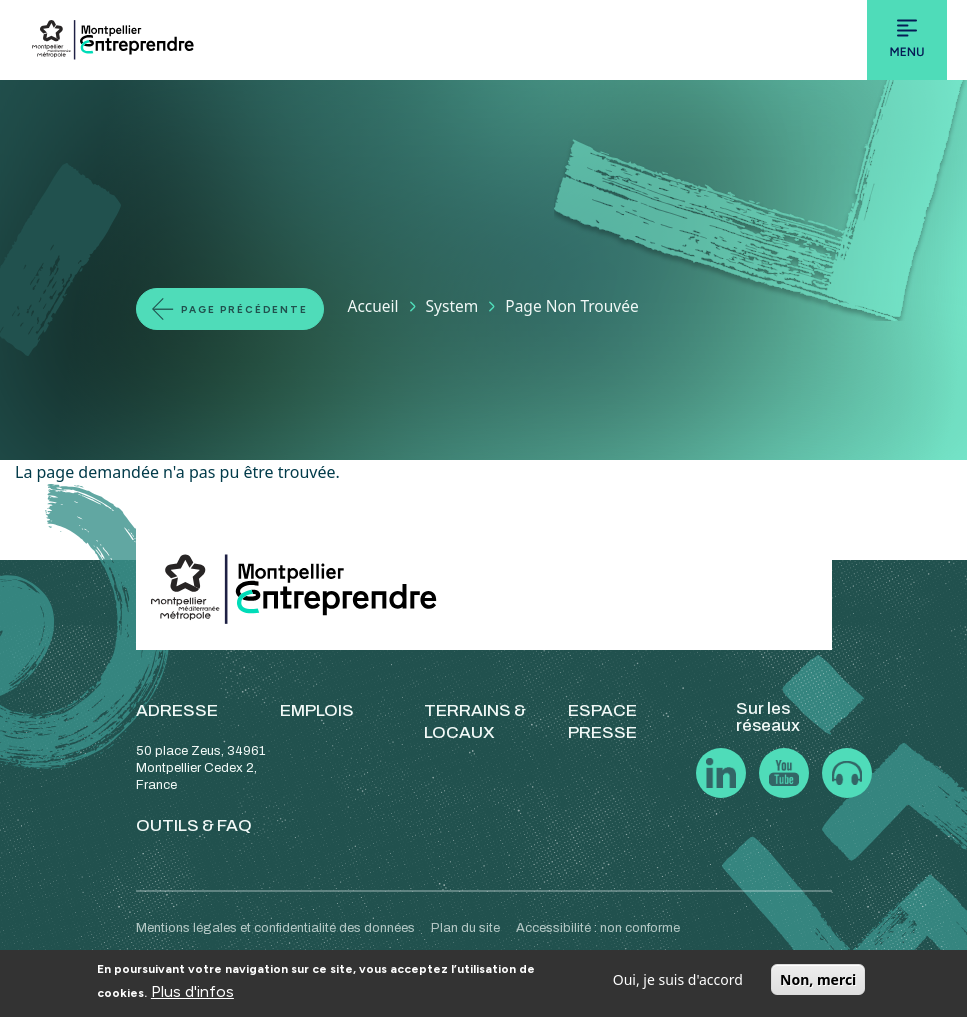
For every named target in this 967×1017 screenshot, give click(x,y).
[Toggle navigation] (907, 40)
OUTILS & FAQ (194, 825)
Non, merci (818, 979)
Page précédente (244, 309)
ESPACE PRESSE (602, 721)
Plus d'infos (192, 991)
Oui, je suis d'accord (678, 979)
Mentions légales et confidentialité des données (275, 928)
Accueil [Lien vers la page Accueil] (373, 306)
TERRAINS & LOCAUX (475, 721)
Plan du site (465, 928)
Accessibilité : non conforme (598, 928)
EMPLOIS (317, 710)
